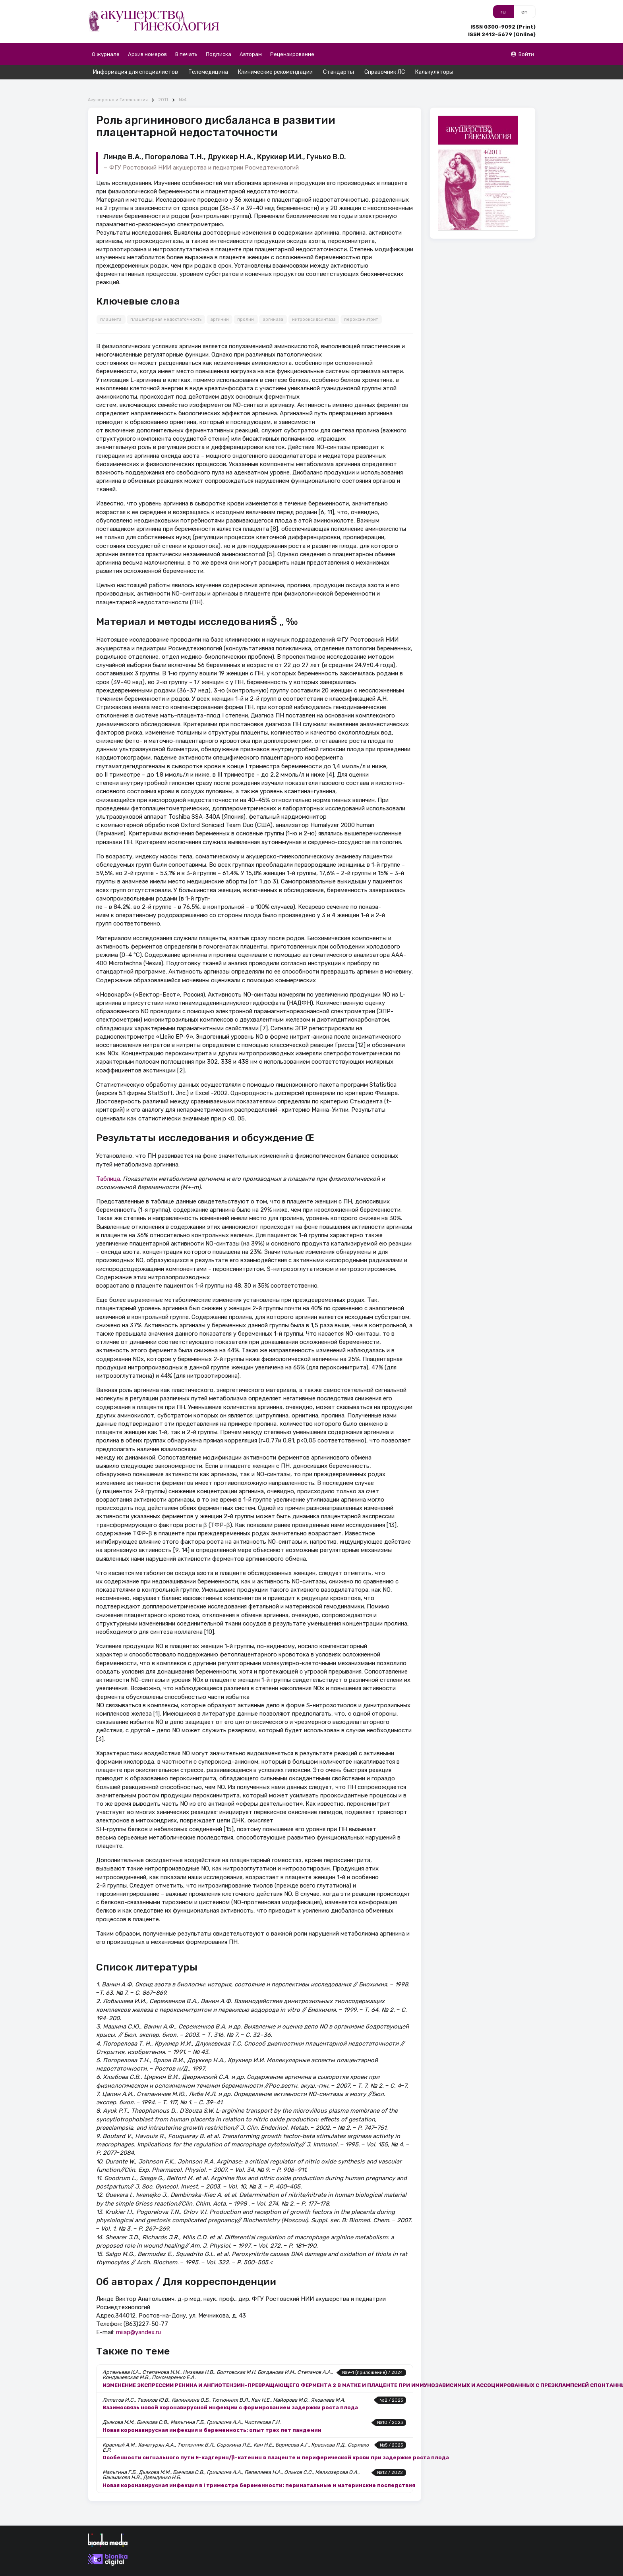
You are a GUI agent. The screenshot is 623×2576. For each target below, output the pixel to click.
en (524, 12)
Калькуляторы (434, 72)
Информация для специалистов (135, 72)
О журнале (106, 54)
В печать (186, 54)
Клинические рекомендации (275, 72)
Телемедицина (208, 72)
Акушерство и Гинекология (118, 86)
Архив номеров (147, 54)
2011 (163, 86)
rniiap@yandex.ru (138, 2317)
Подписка (218, 54)
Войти (522, 54)
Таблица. (108, 1164)
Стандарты (338, 72)
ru (503, 12)
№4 (183, 86)
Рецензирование (292, 54)
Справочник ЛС (384, 72)
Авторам (251, 54)
